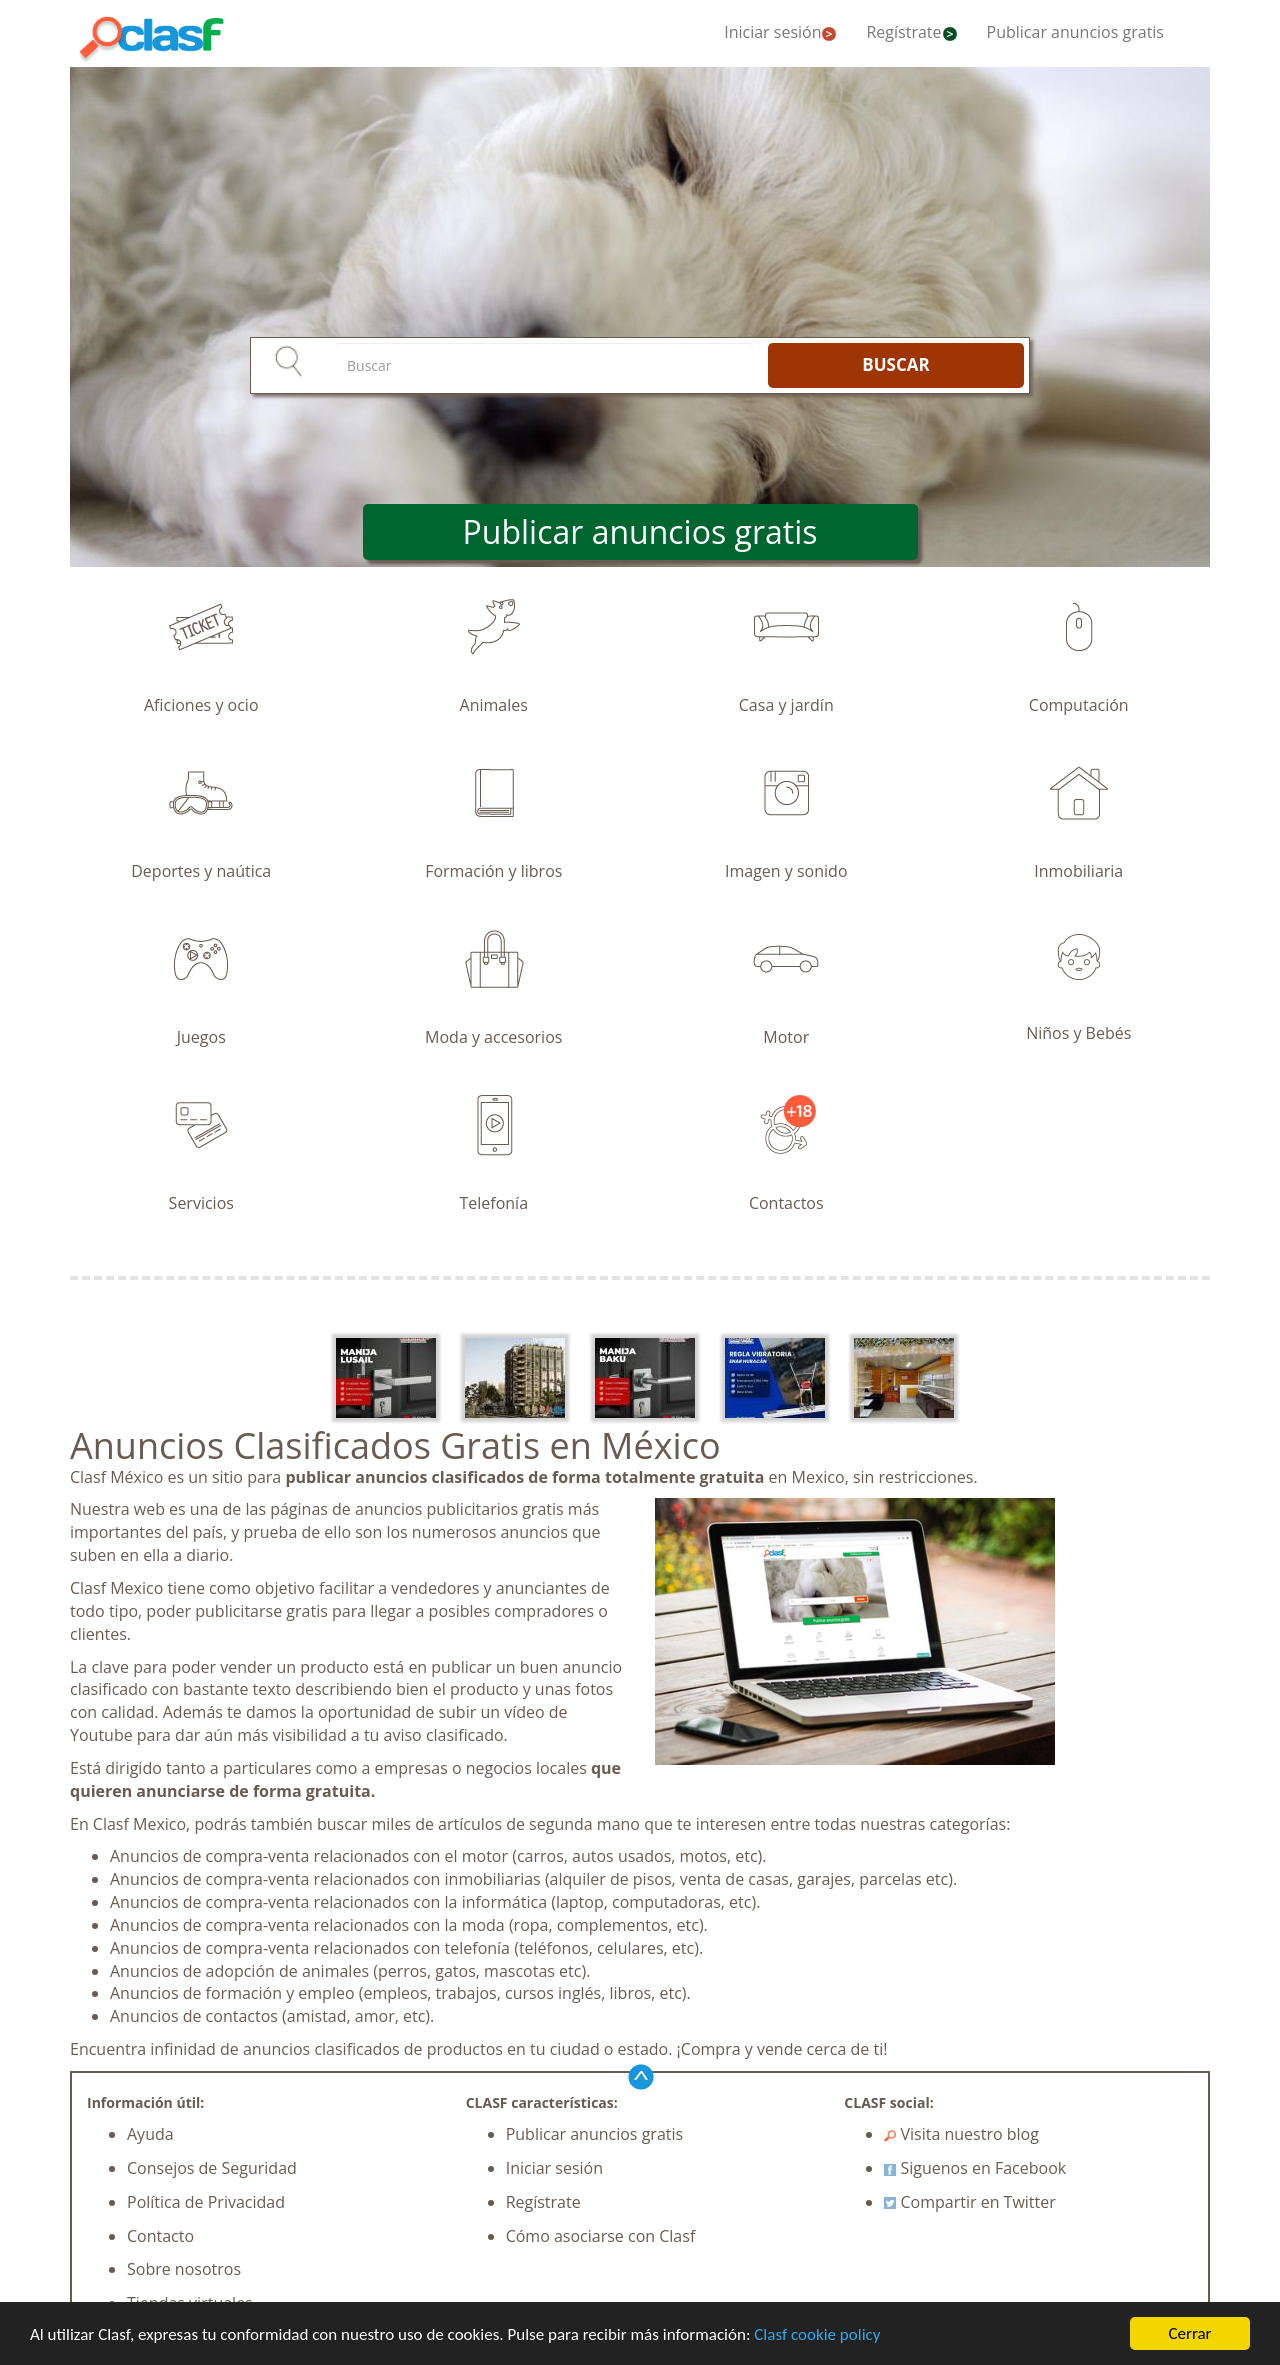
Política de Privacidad (206, 2202)
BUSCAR (895, 364)
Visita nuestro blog (961, 2134)
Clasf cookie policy (817, 2334)
